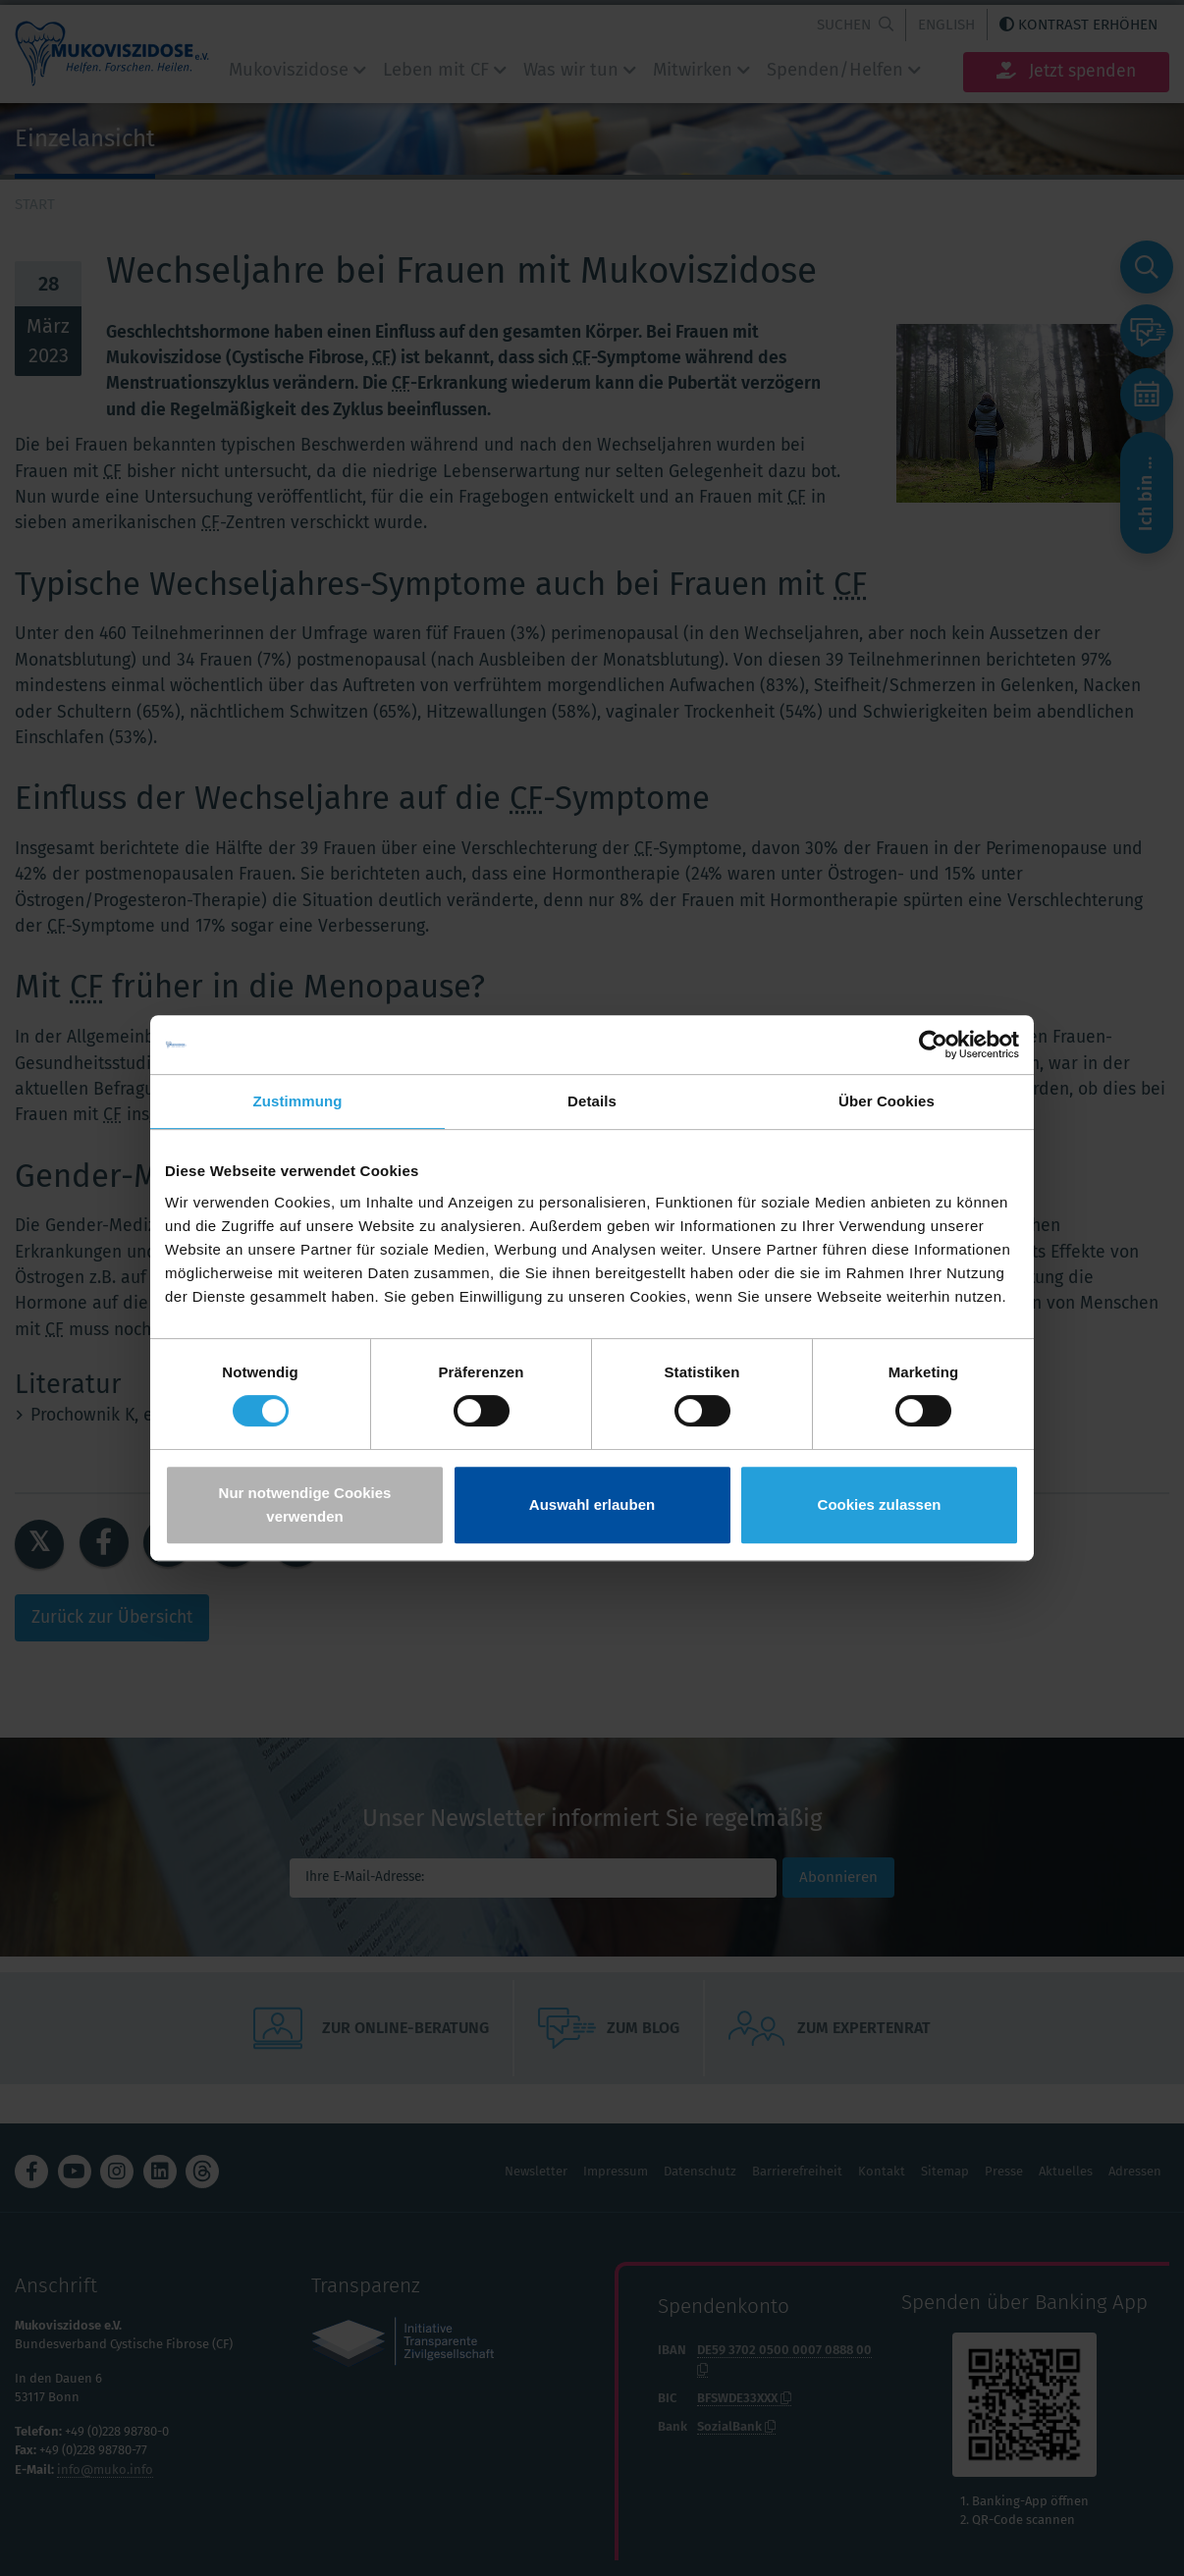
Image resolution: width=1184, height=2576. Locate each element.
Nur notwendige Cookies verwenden (305, 1504)
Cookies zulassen (880, 1504)
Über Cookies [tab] (886, 1101)
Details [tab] (592, 1101)
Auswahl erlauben (592, 1504)
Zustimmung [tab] (298, 1101)
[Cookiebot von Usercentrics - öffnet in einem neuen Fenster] (933, 1044)
